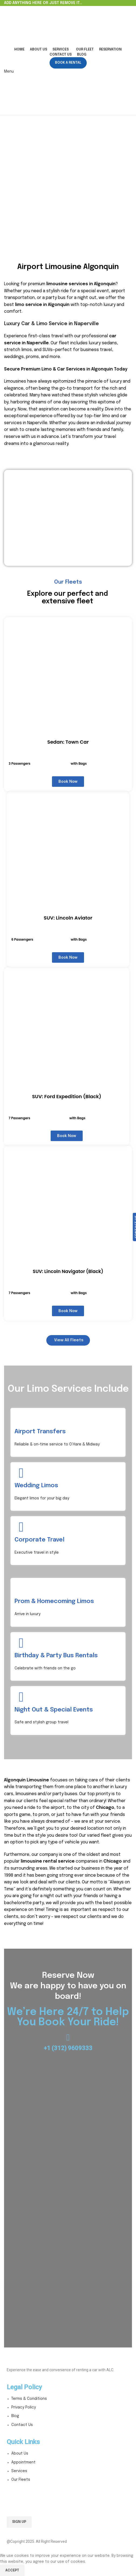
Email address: (68, 2503)
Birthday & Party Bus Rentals (56, 1656)
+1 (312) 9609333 (68, 2048)
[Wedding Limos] (21, 1473)
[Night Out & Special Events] (21, 1697)
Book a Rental (68, 62)
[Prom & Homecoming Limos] (21, 1588)
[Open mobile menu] (9, 71)
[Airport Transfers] (21, 1418)
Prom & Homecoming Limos (54, 1601)
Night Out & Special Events (54, 1710)
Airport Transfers (40, 1432)
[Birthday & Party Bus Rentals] (21, 1643)
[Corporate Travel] (21, 1527)
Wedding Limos (36, 1486)
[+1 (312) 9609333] (68, 2037)
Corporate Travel (39, 1540)
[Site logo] (37, 26)
